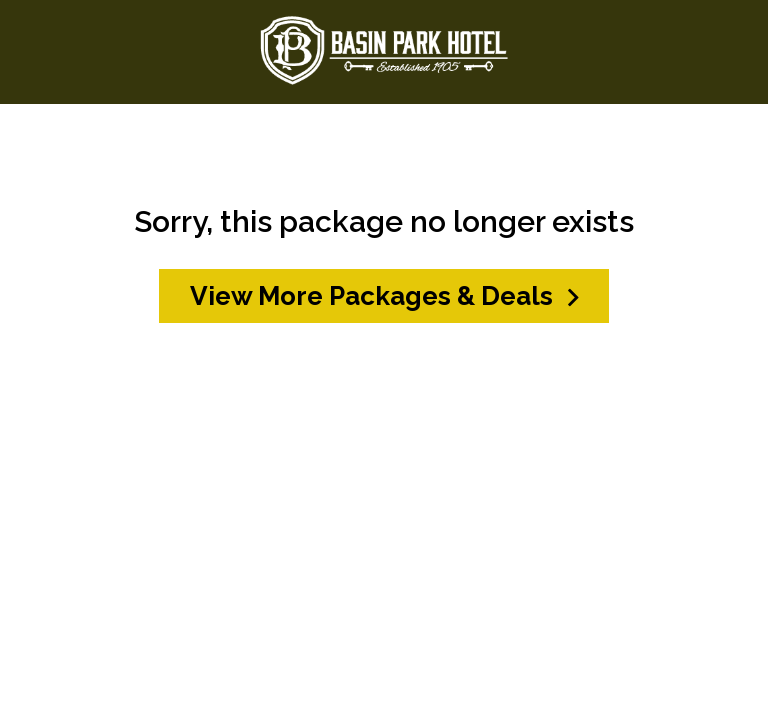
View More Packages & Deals (384, 296)
